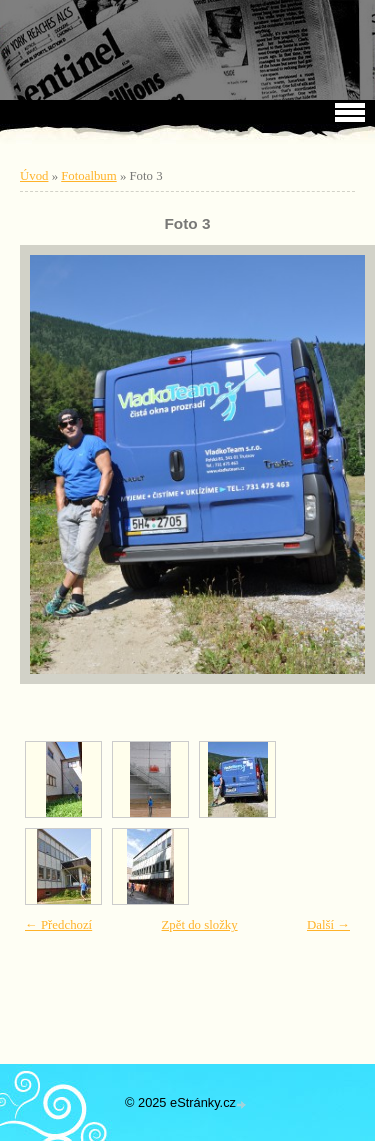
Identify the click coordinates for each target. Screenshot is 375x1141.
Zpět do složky (200, 925)
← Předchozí (58, 925)
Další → (328, 925)
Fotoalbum (88, 176)
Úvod (34, 176)
